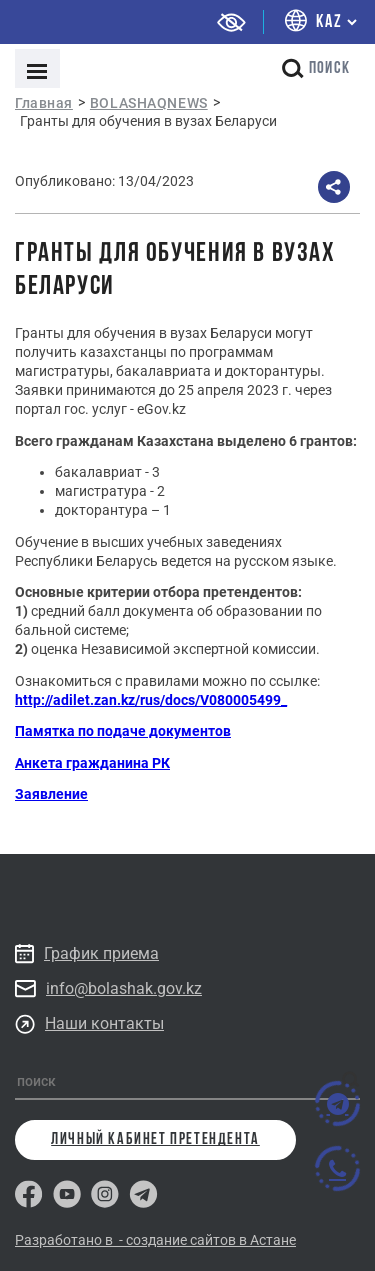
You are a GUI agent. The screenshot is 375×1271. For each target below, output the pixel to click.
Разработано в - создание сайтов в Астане (155, 1240)
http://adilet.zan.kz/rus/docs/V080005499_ (151, 700)
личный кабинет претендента (155, 1140)
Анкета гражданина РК (92, 763)
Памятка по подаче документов (123, 731)
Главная (44, 103)
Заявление (51, 794)
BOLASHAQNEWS (149, 103)
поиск (316, 68)
